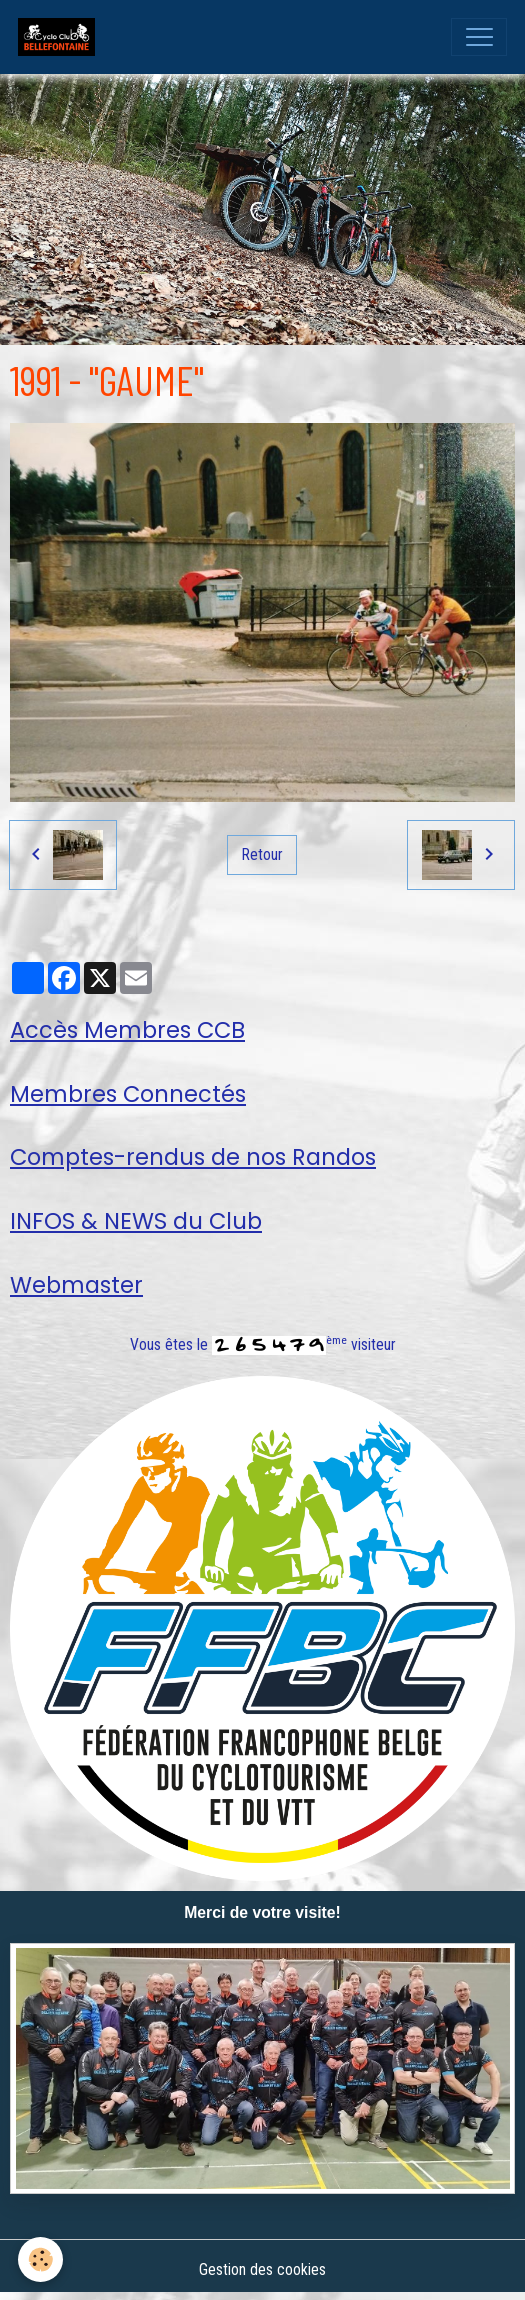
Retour (262, 854)
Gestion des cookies (262, 2269)
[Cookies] (40, 2259)
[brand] (61, 37)
